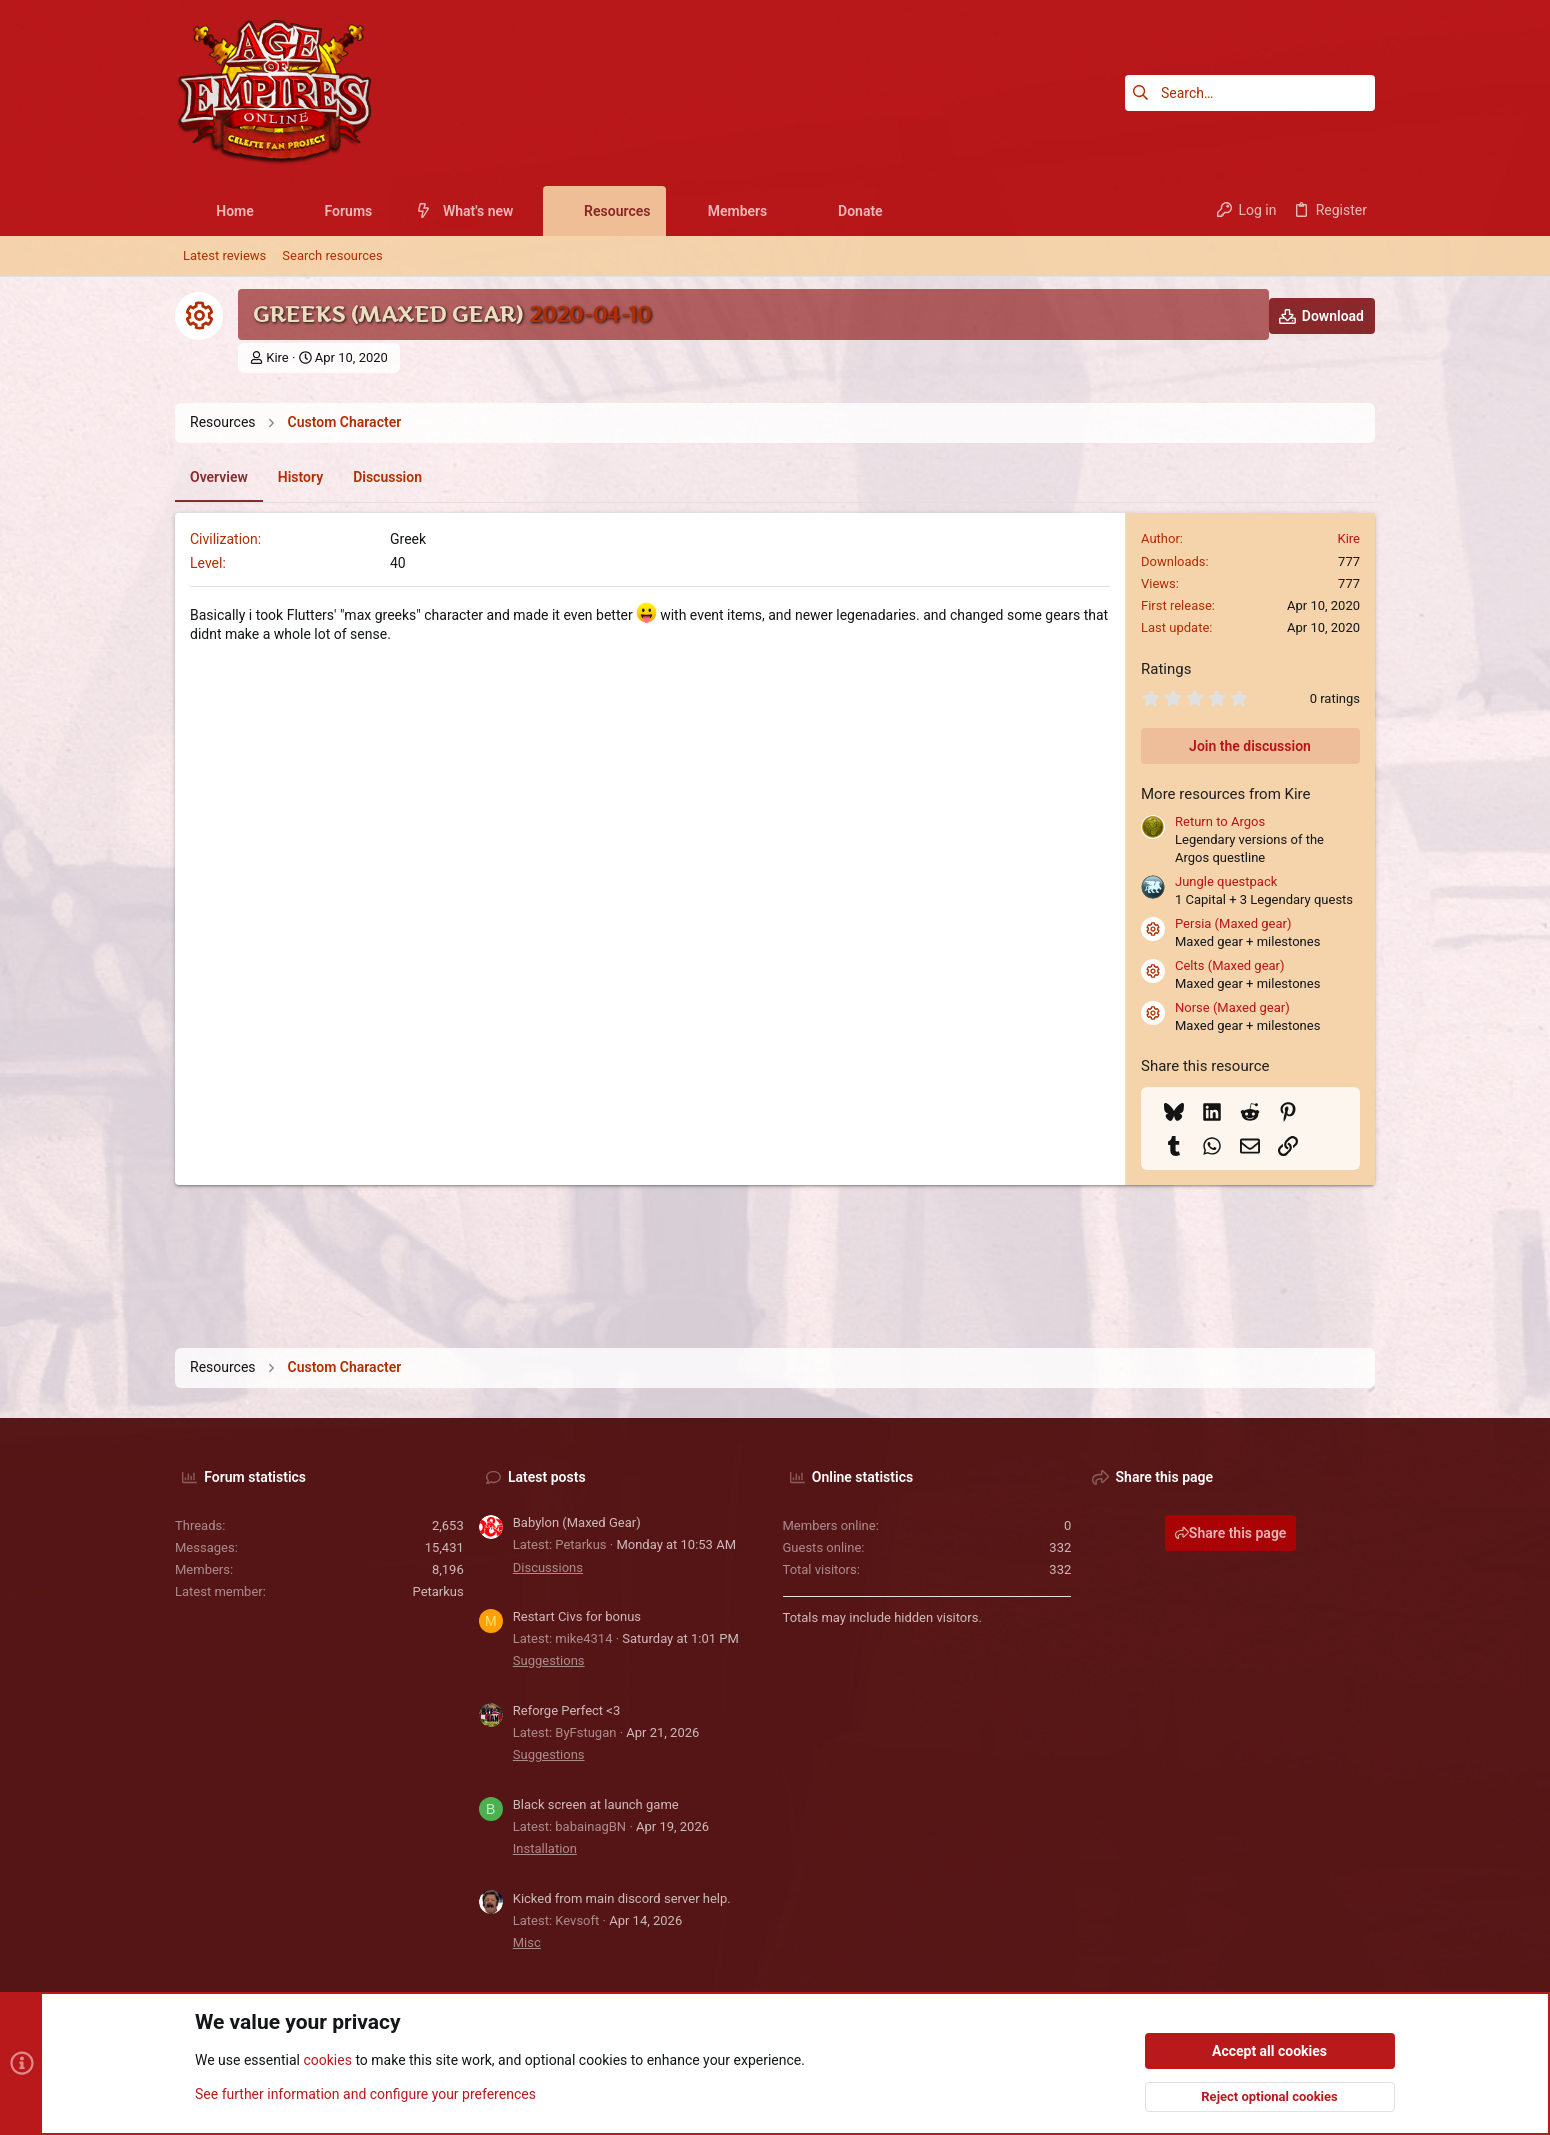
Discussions (548, 1567)
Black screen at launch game (596, 1804)
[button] (269, 211)
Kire (277, 357)
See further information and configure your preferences (365, 2094)
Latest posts (547, 1477)
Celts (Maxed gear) (1230, 965)
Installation (545, 1848)
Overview (219, 477)
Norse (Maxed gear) (1232, 1007)
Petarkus (438, 1591)
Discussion (387, 477)
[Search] (1250, 93)
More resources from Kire (1225, 794)
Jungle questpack (1226, 881)
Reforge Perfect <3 (567, 1710)
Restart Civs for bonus (577, 1616)
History (300, 477)
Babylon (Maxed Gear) (577, 1522)
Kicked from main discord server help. (622, 1898)
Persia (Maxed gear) (1233, 923)
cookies (327, 2061)
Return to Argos (1220, 821)
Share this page (1231, 1533)
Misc (527, 1942)
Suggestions (549, 1660)
